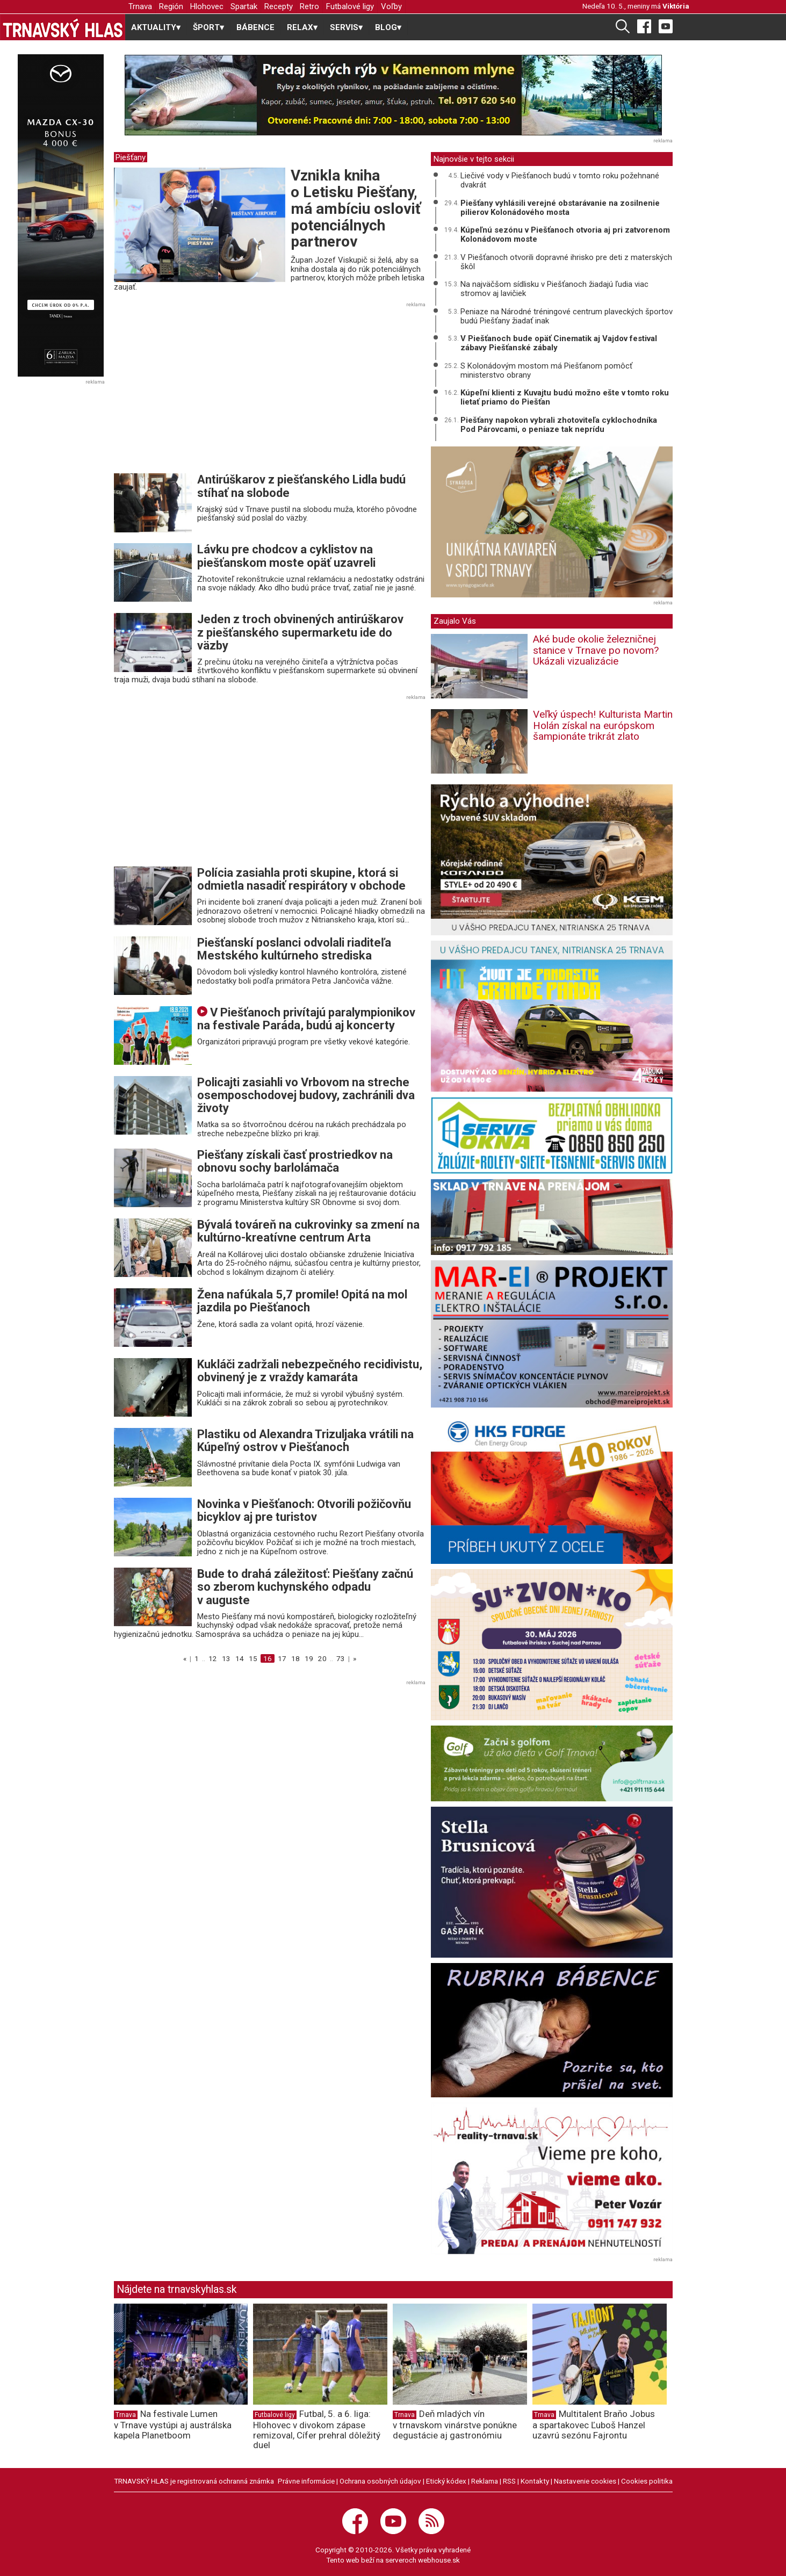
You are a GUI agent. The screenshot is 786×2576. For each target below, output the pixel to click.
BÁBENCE (255, 27)
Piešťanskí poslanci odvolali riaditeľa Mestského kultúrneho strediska (294, 949)
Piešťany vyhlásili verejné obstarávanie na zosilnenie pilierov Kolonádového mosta (560, 207)
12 (212, 1658)
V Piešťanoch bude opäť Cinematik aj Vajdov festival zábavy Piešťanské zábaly (558, 343)
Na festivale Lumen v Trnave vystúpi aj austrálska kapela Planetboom (173, 2424)
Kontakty (535, 2481)
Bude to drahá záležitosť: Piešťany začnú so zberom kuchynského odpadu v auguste (305, 1586)
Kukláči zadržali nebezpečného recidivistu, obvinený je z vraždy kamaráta (309, 1371)
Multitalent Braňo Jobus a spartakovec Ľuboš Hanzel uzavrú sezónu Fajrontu (593, 2424)
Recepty (278, 6)
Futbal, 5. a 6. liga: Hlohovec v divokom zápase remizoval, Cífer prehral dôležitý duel (316, 2429)
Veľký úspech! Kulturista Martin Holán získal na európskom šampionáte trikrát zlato (603, 725)
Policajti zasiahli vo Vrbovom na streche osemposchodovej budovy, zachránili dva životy (306, 1095)
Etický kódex (446, 2481)
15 (253, 1658)
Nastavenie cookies (585, 2481)
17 (282, 1658)
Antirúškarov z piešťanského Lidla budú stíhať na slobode (301, 486)
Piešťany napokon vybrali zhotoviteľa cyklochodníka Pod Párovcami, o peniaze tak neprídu (558, 424)
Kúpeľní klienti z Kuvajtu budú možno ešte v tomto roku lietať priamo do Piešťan (564, 397)
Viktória (675, 6)
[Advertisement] (204, 391)
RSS (509, 2481)
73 (340, 1658)
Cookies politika (647, 2481)
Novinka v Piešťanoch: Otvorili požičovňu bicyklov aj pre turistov (304, 1510)
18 (295, 1658)
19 (309, 1658)
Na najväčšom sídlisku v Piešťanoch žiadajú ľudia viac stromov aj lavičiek (554, 288)
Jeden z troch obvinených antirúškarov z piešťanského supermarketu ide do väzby (300, 632)
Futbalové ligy (350, 6)
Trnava (140, 6)
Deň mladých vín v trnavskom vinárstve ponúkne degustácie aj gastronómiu (455, 2424)
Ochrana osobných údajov (380, 2481)
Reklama (484, 2481)
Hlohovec (206, 6)
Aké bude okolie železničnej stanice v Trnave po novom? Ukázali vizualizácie (596, 650)
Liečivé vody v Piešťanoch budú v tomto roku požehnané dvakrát (559, 180)
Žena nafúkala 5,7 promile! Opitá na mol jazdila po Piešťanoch (302, 1301)
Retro (309, 6)
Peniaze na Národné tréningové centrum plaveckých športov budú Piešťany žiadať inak (566, 316)
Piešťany (131, 157)
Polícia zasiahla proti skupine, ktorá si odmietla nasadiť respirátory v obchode (301, 879)
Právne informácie (306, 2481)
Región (171, 6)
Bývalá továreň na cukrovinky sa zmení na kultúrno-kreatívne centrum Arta (308, 1231)
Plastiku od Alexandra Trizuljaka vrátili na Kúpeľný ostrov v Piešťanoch (305, 1440)
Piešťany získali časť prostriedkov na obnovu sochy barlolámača (295, 1161)
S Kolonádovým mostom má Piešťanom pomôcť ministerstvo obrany (546, 370)
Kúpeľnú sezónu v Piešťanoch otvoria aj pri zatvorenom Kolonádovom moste (565, 234)
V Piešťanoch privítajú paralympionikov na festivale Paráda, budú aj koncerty (306, 1019)
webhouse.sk (439, 2560)
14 (239, 1658)
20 (322, 1658)
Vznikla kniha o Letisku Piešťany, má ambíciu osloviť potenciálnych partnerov (356, 208)
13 (226, 1658)
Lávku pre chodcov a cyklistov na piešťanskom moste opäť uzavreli (286, 556)
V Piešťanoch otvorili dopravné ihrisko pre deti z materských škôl (566, 261)
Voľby (391, 6)
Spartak (243, 6)
